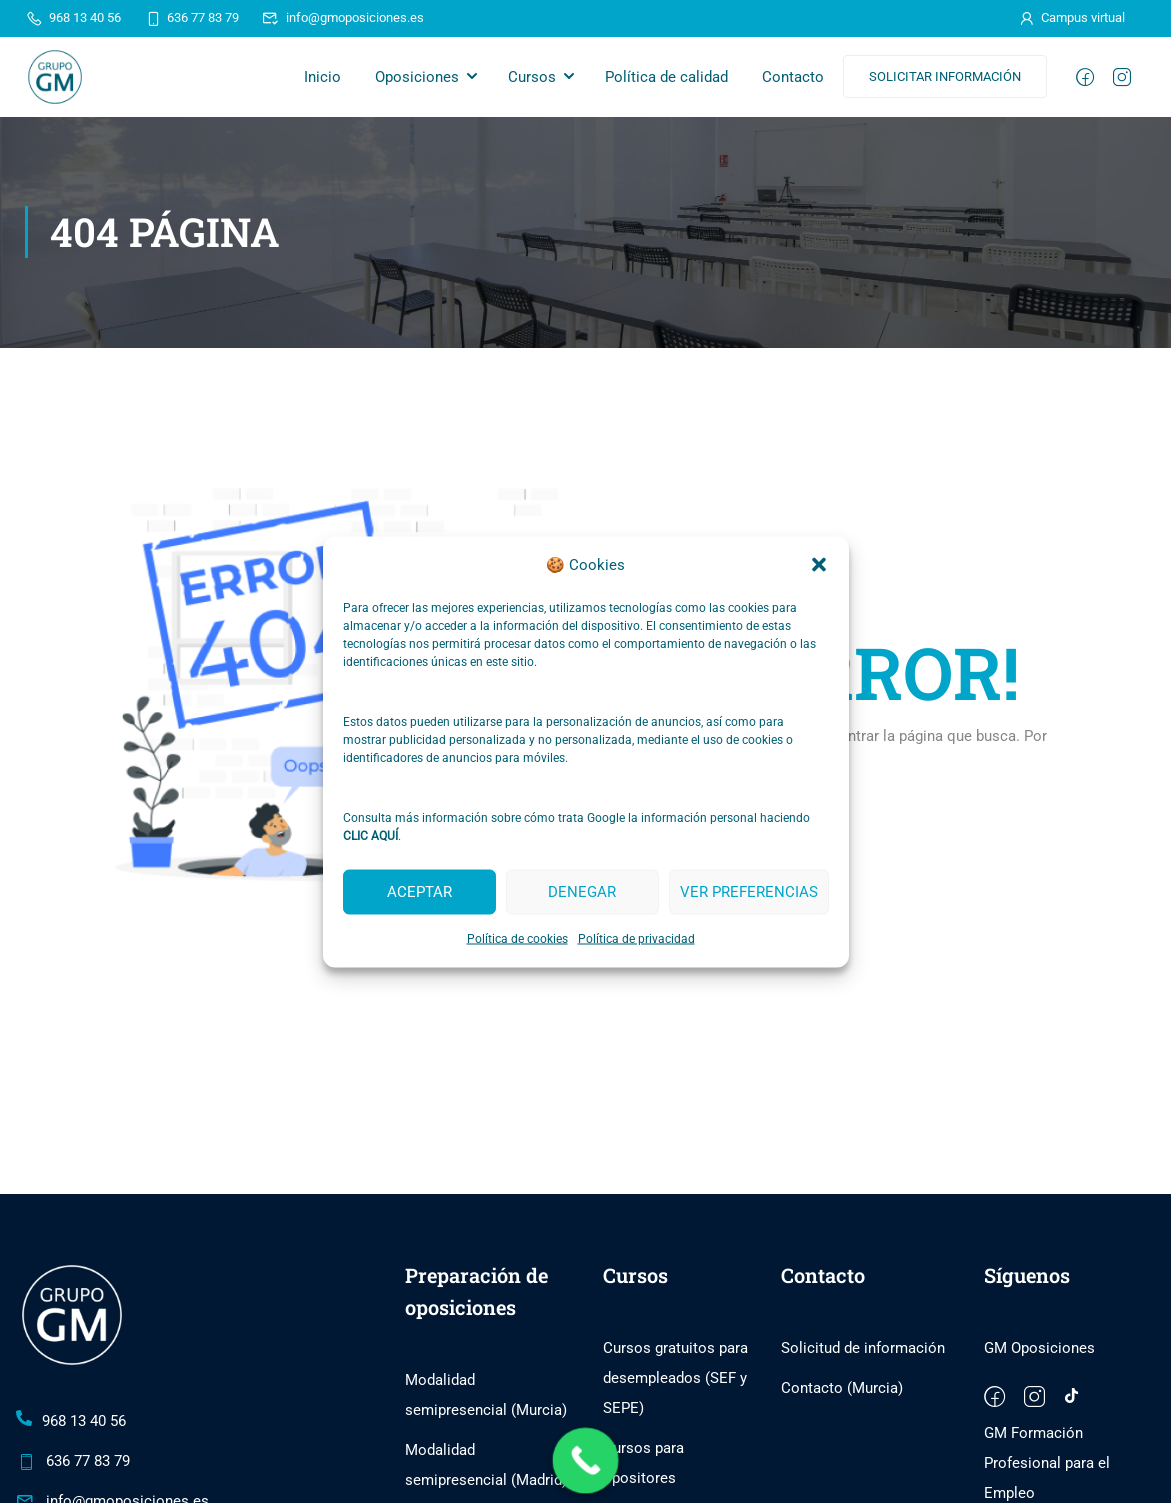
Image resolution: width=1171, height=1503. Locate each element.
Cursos (532, 77)
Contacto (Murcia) (842, 1389)
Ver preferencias (749, 892)
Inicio (322, 77)
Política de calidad (666, 77)
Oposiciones (417, 77)
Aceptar (419, 892)
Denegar (582, 892)
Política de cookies (517, 938)
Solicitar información (945, 76)
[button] (819, 565)
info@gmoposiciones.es (343, 17)
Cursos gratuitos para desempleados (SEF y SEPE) (675, 1379)
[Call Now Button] (585, 1461)
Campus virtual (1071, 17)
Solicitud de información (863, 1349)
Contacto (793, 77)
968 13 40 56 (73, 17)
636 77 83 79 (192, 17)
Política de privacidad (636, 938)
